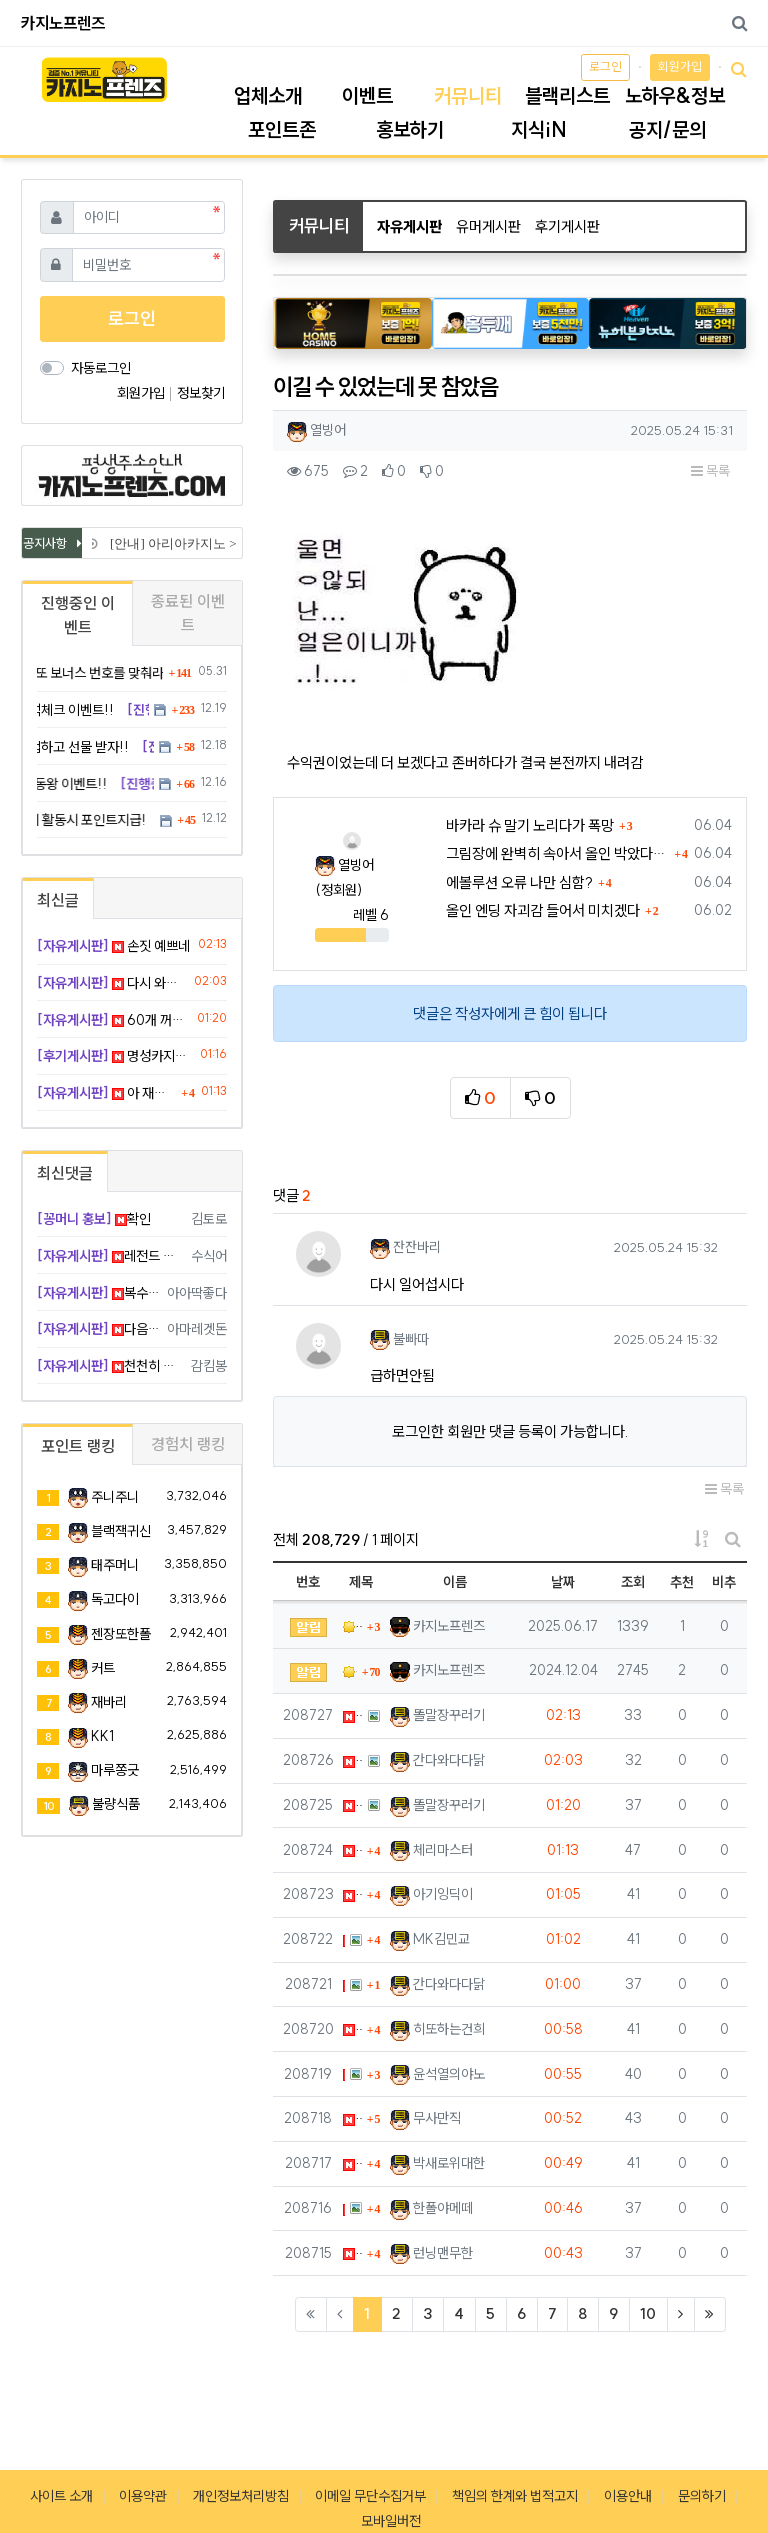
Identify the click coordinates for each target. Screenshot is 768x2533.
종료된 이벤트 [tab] (188, 613)
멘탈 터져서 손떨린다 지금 (344, 1939)
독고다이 (115, 1599)
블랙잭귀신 (121, 1531)
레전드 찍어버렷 (110, 1256)
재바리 (109, 1702)
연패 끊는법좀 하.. (344, 2074)
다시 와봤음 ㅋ (353, 1760)
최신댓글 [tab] (65, 1173)
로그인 (605, 66)
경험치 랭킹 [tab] (188, 1444)
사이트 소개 (61, 2496)
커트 (103, 1668)
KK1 (102, 1736)
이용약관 (143, 2496)
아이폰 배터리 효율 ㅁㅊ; (352, 1894)
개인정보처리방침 (241, 2496)
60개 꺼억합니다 (353, 1805)
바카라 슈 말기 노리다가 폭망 (530, 825)
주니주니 (115, 1497)
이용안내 (628, 2496)
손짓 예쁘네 (353, 1715)
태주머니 (115, 1565)
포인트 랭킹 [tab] (78, 1446)
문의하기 (702, 2496)
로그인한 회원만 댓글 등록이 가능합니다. (510, 1431)
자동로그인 (101, 368)
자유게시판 (409, 226)
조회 (633, 1582)
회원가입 (680, 66)
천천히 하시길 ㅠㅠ (110, 1366)
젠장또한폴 (121, 1634)
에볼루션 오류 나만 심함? (519, 882)
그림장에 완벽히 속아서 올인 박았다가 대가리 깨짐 (557, 853)
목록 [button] (710, 471)
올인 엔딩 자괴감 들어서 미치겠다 (543, 910)
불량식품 (116, 1804)
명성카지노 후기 (115, 1056)
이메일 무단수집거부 (370, 2496)
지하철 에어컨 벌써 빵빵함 (352, 2118)
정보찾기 (201, 393)
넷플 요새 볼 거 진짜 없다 (352, 2163)
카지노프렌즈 (63, 23)
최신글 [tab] (58, 900)
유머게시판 (488, 226)
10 (648, 2313)
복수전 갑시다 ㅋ (98, 1293)
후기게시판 (567, 226)
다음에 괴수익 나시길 (98, 1329)
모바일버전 (391, 2521)
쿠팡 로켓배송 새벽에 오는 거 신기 (352, 2029)
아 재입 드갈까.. (352, 1850)
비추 (724, 1582)
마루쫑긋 (115, 1770)
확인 (94, 1219)
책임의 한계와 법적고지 (515, 2496)
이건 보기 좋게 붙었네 (344, 1984)
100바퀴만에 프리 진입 (344, 2208)
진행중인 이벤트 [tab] (78, 615)
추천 (682, 1582)
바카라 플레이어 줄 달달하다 (352, 2253)
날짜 (563, 1582)
